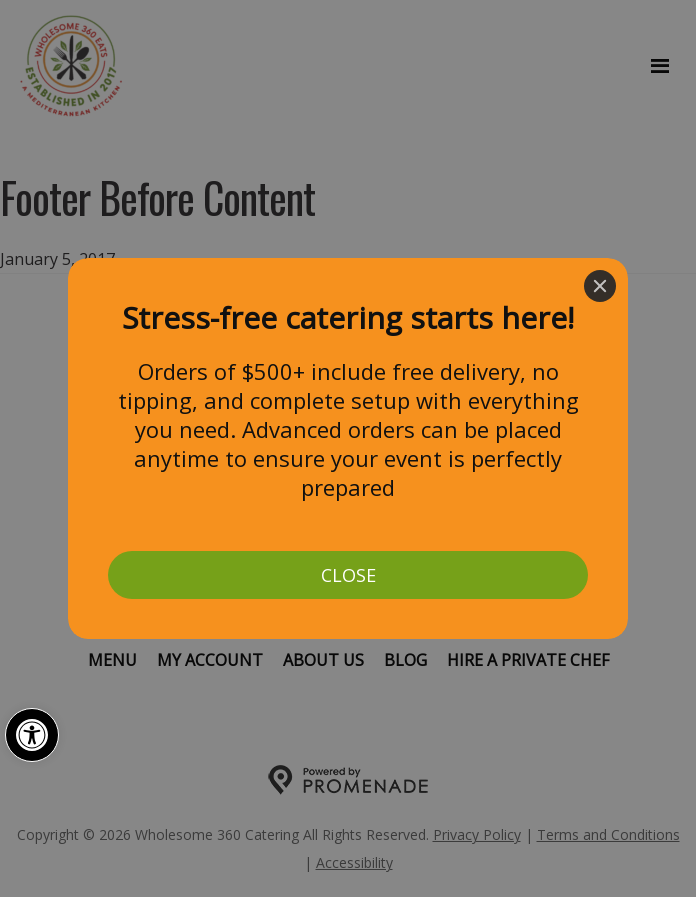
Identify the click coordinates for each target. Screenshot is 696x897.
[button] (32, 735)
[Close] (600, 286)
